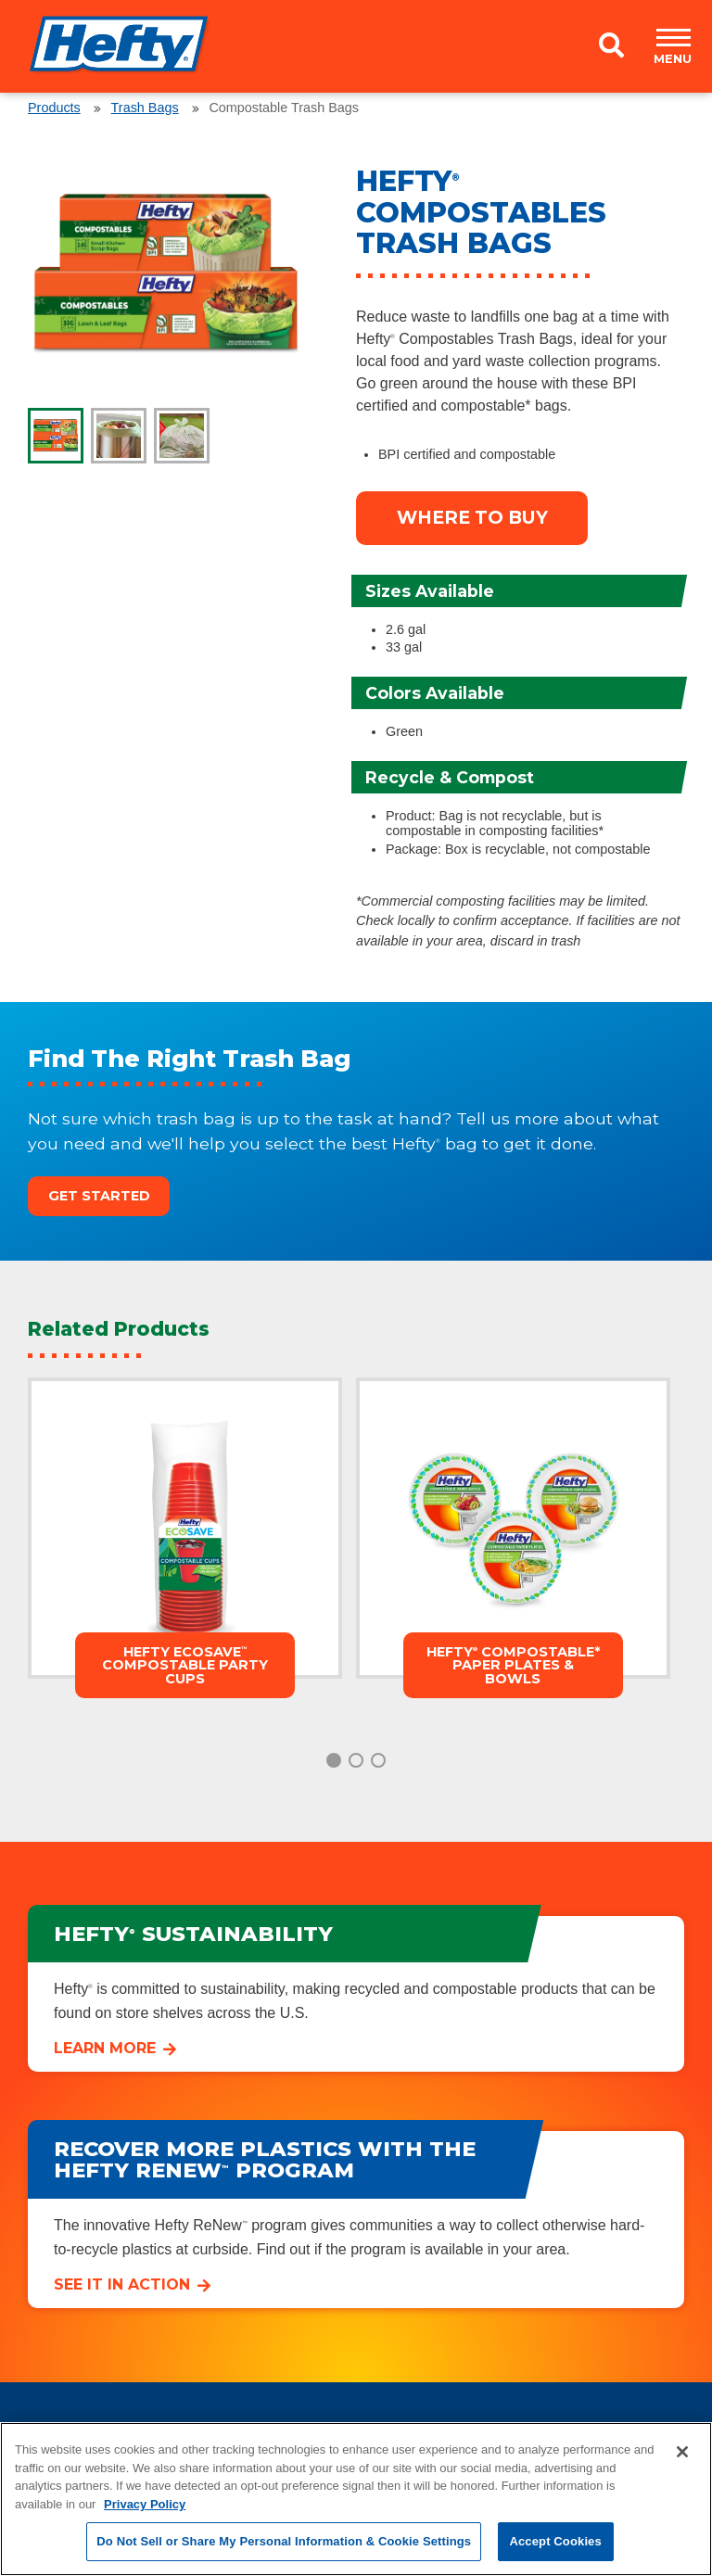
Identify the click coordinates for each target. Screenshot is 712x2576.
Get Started (99, 1195)
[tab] (55, 435)
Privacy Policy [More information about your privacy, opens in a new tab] (144, 2504)
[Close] (682, 2451)
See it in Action (122, 2284)
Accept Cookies (555, 2541)
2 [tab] (356, 1760)
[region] (356, 2499)
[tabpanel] (166, 274)
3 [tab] (378, 1760)
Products (54, 107)
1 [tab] (333, 1760)
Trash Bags (145, 107)
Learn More (105, 2048)
